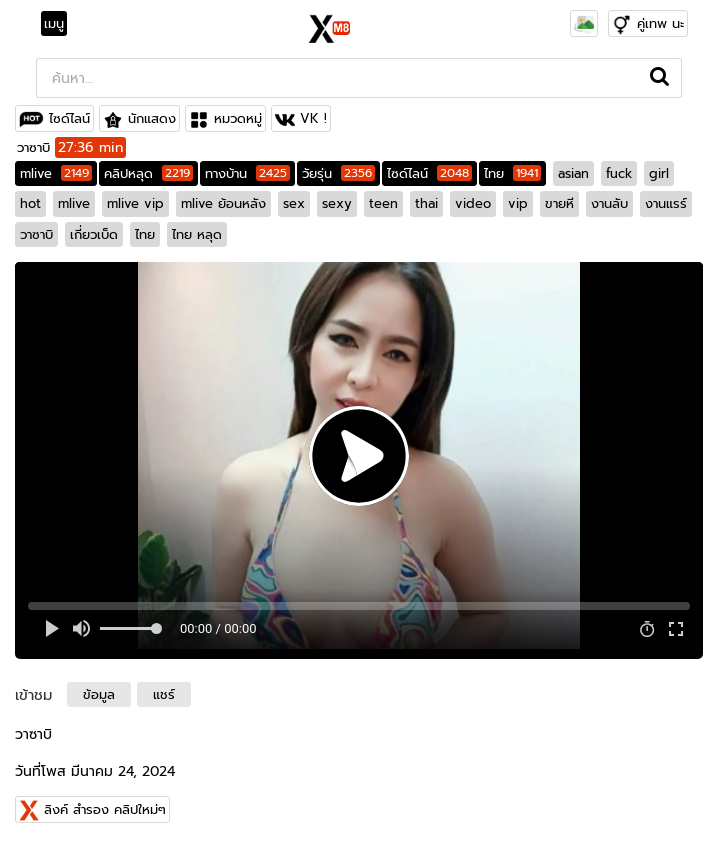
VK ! (313, 118)
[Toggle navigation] (60, 24)
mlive (56, 173)
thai (426, 203)
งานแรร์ (666, 203)
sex (294, 203)
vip (518, 203)
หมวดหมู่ (238, 118)
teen (383, 203)
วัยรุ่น (338, 173)
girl (659, 173)
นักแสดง (152, 118)
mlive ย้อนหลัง (223, 203)
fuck (619, 173)
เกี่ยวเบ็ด (94, 234)
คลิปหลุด (148, 173)
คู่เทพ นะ (660, 23)
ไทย (512, 173)
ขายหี (559, 203)
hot (30, 203)
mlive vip (135, 203)
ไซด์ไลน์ (69, 118)
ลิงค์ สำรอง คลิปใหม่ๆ (105, 809)
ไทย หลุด (197, 234)
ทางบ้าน (247, 173)
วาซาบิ (36, 234)
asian (573, 173)
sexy (337, 203)
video (473, 203)
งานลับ (609, 203)
